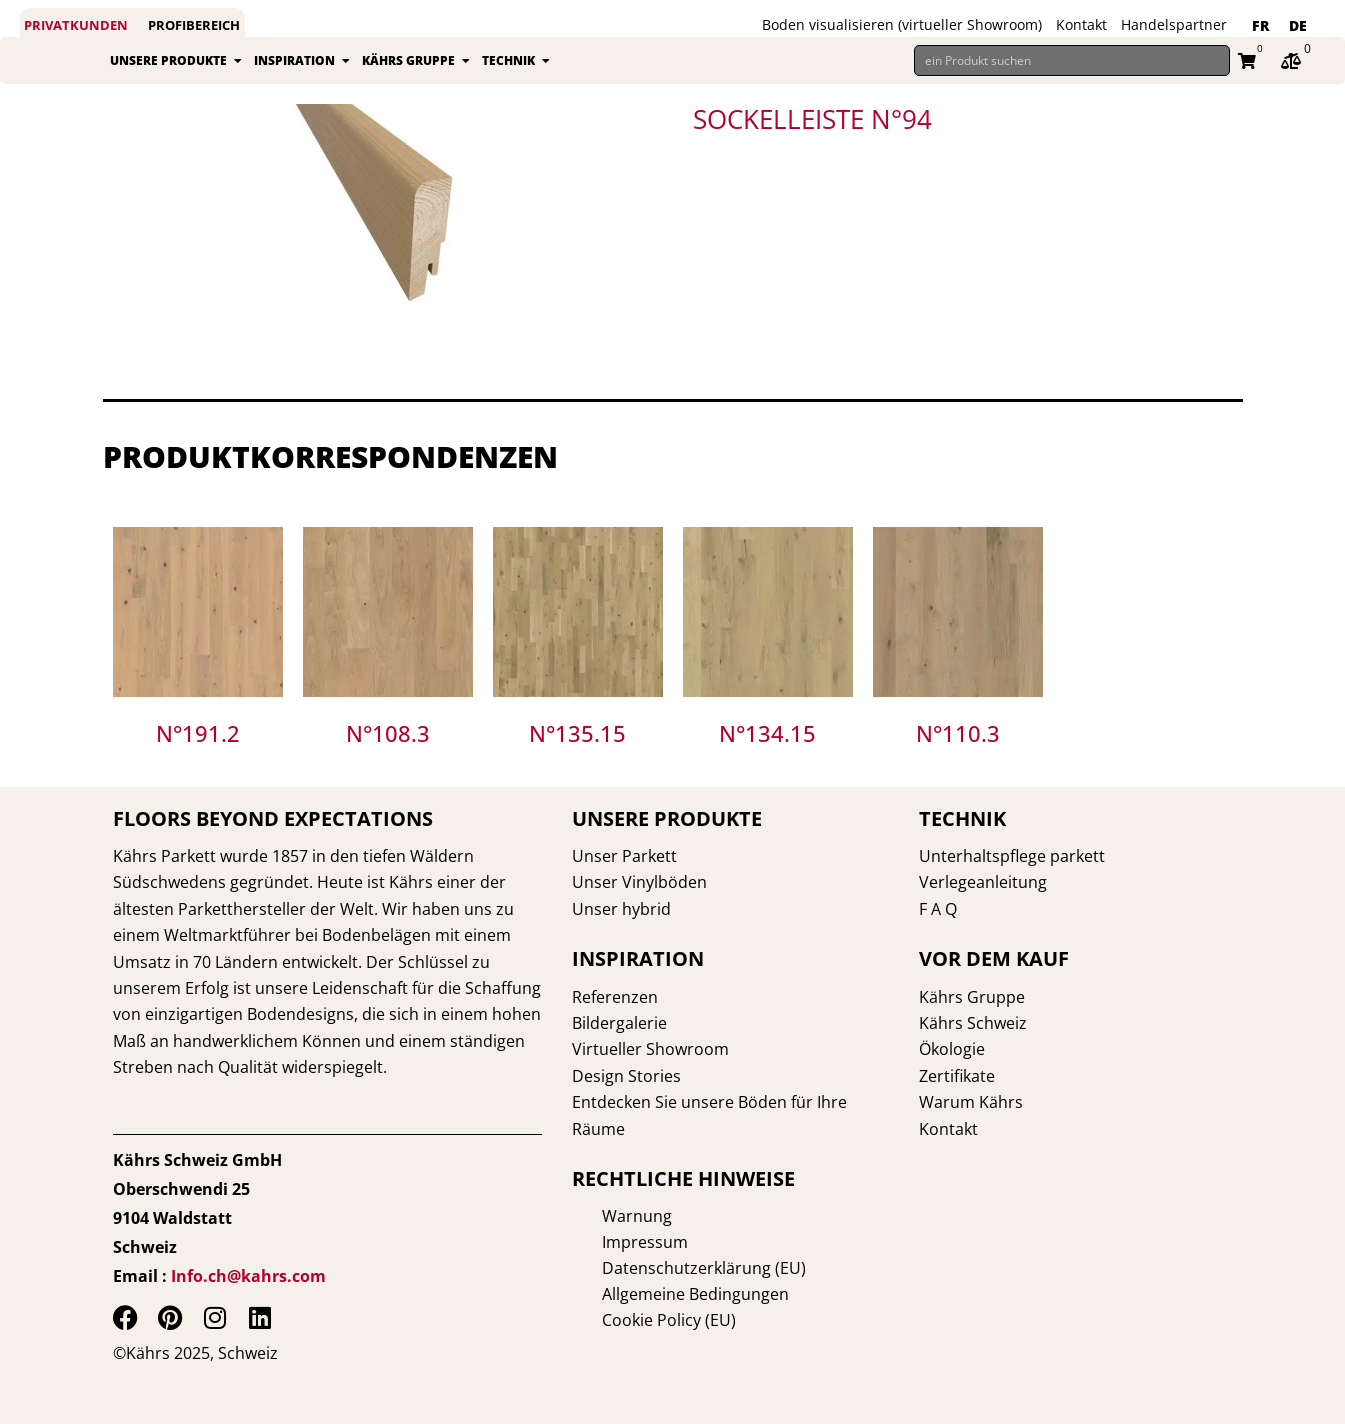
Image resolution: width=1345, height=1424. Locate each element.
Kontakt (1081, 24)
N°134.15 (767, 752)
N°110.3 (958, 752)
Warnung (607, 1216)
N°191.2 (198, 752)
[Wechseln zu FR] (1260, 26)
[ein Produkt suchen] (1072, 70)
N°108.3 (388, 752)
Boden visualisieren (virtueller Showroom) (902, 24)
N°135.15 (577, 752)
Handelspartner (1174, 24)
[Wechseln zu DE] (1298, 26)
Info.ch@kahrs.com (248, 1276)
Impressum (615, 1242)
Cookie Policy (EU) (639, 1320)
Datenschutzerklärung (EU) (674, 1268)
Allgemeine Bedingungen (665, 1294)
